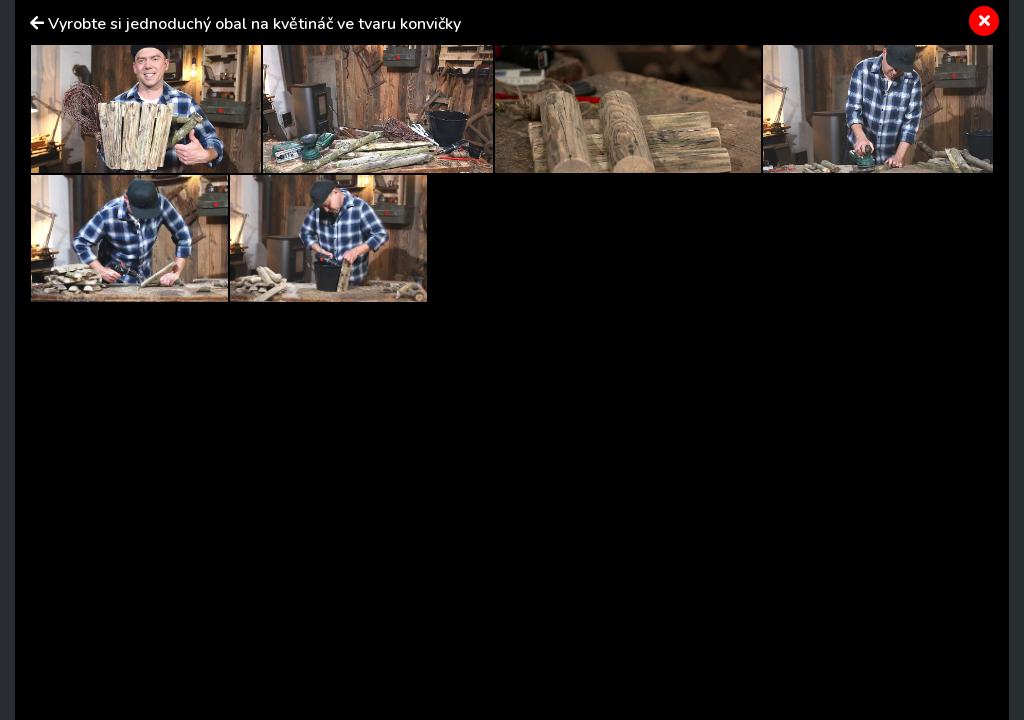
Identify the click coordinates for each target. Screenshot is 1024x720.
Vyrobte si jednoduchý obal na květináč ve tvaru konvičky (254, 24)
